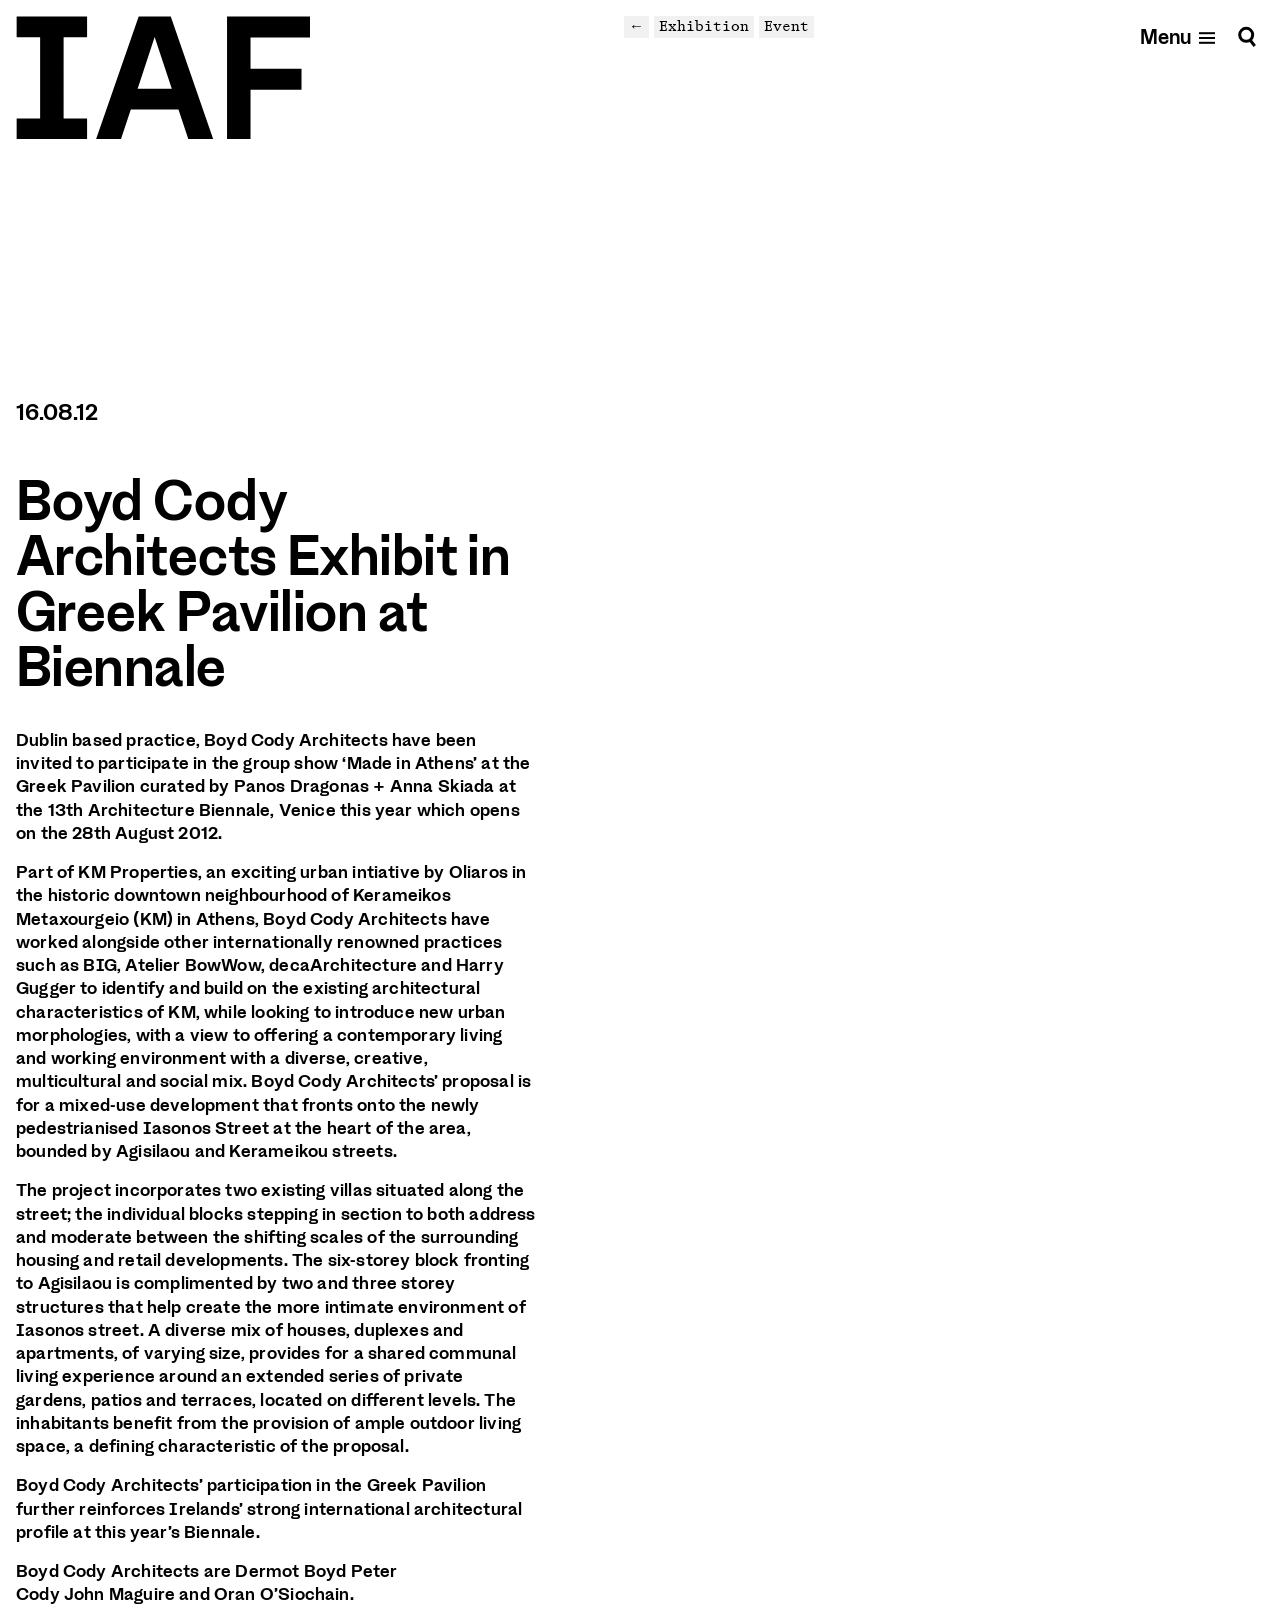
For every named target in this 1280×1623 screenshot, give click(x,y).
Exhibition (704, 26)
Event (786, 26)
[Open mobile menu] (1178, 36)
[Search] (1247, 36)
